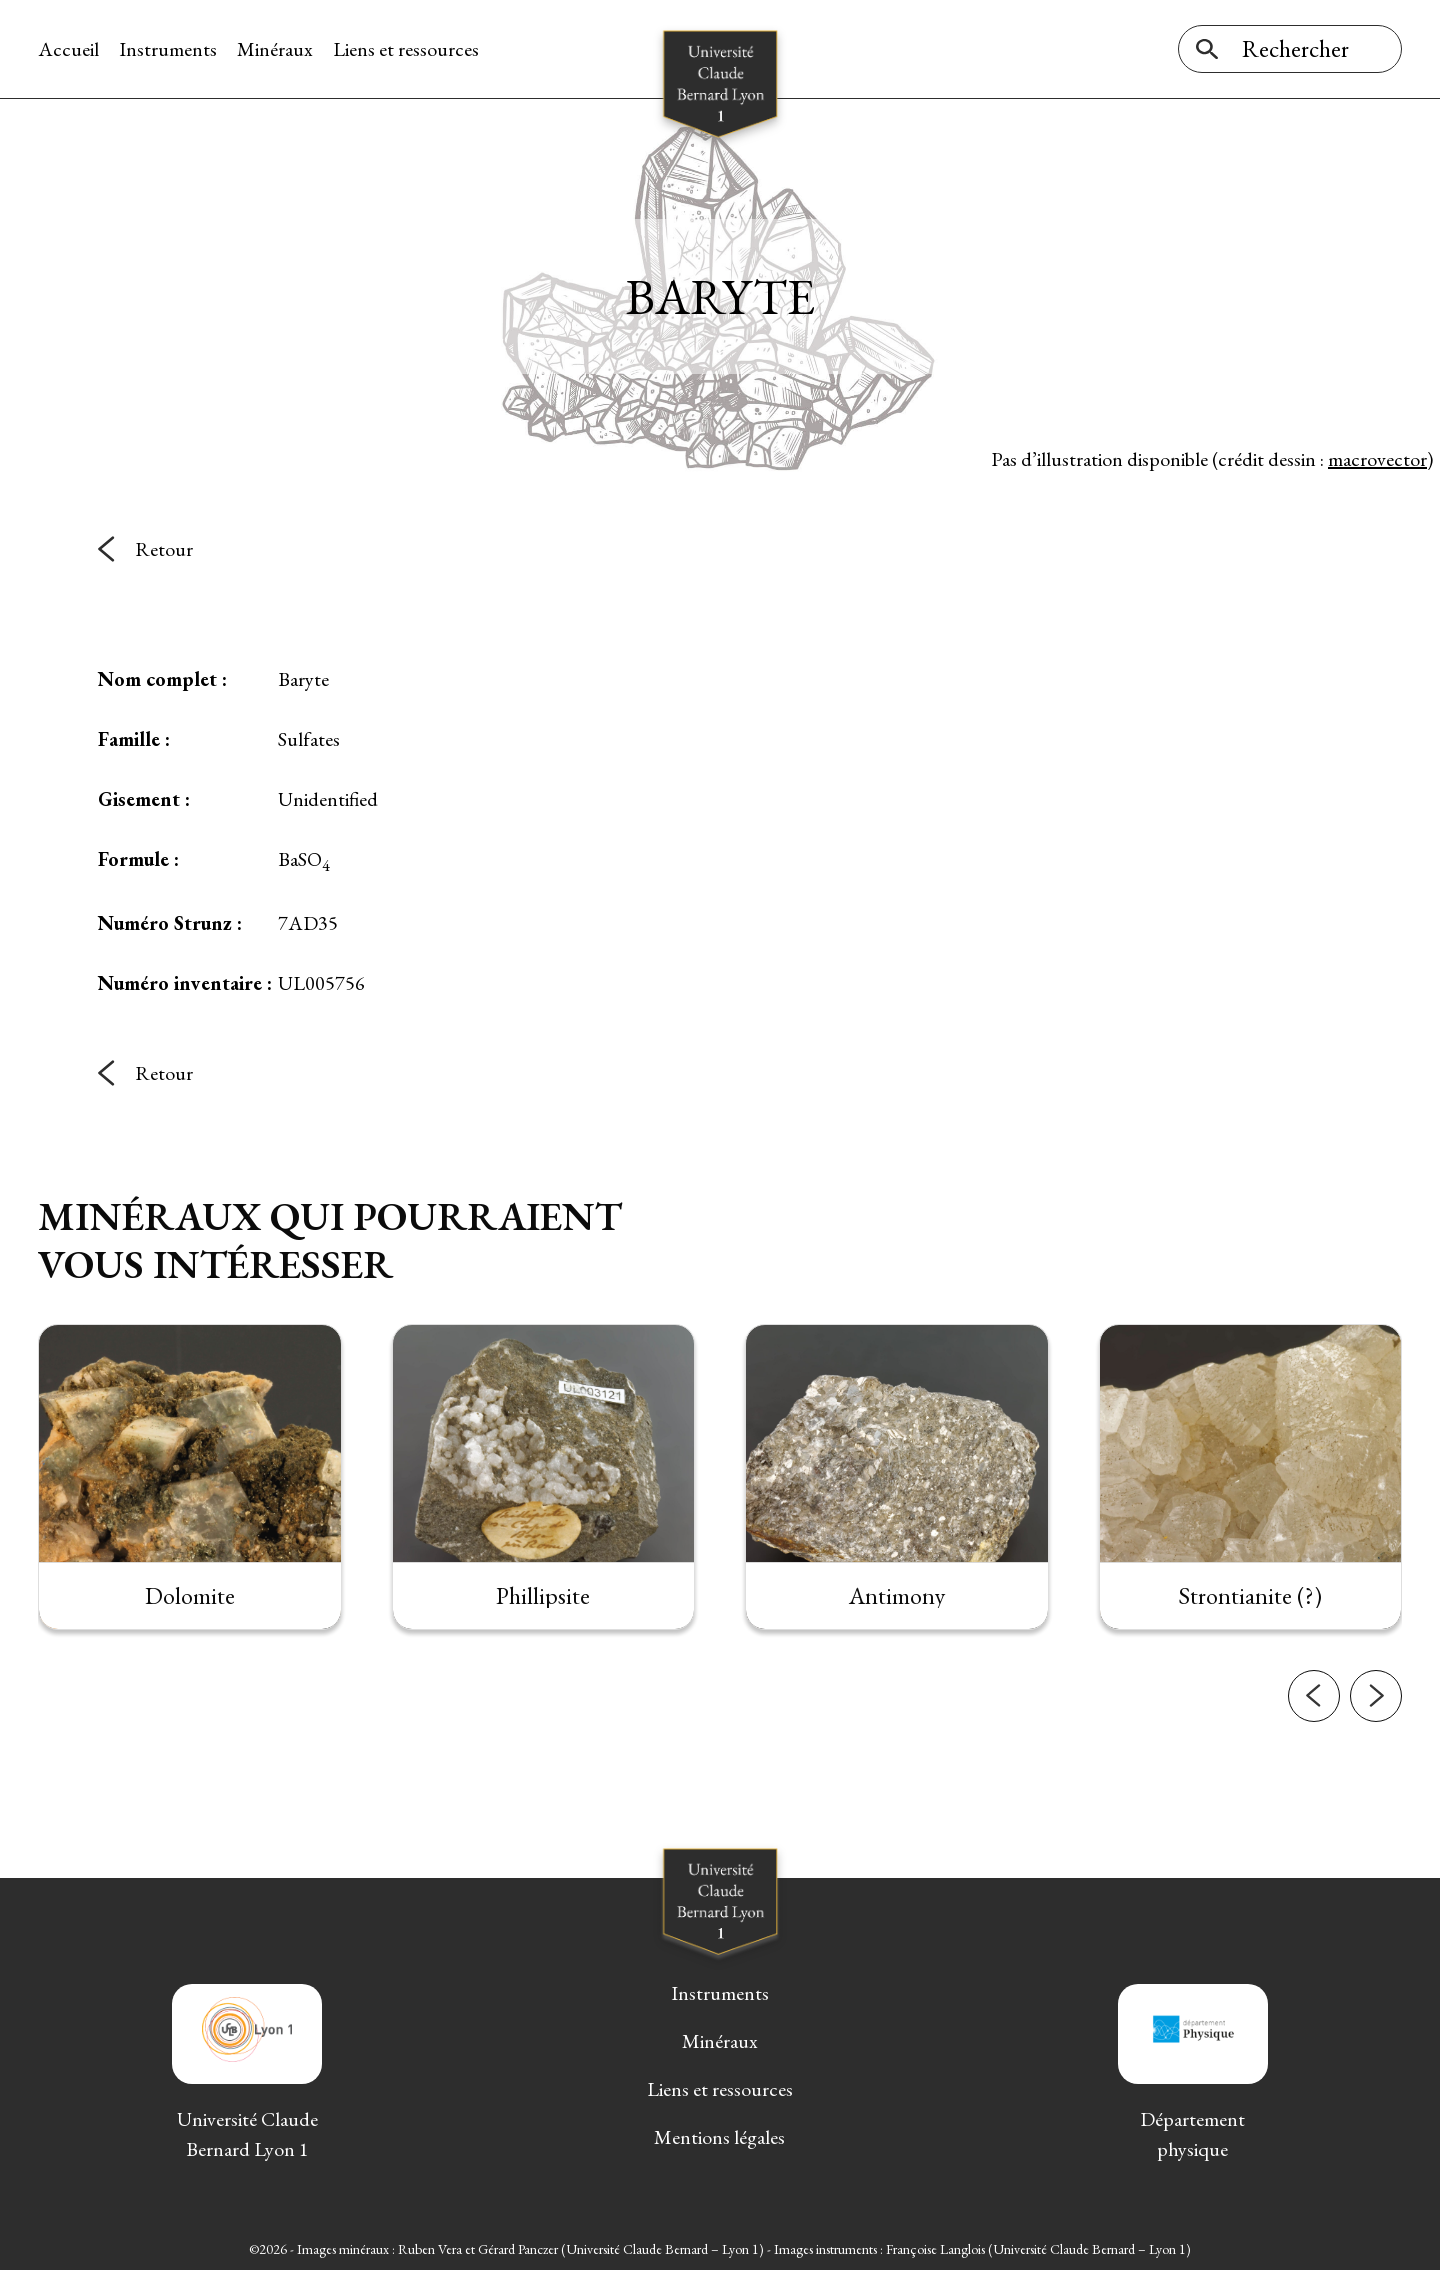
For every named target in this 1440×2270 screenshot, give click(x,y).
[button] (1314, 1742)
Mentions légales (719, 2137)
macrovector (1377, 459)
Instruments (168, 49)
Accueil (68, 49)
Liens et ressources (406, 49)
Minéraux (275, 49)
